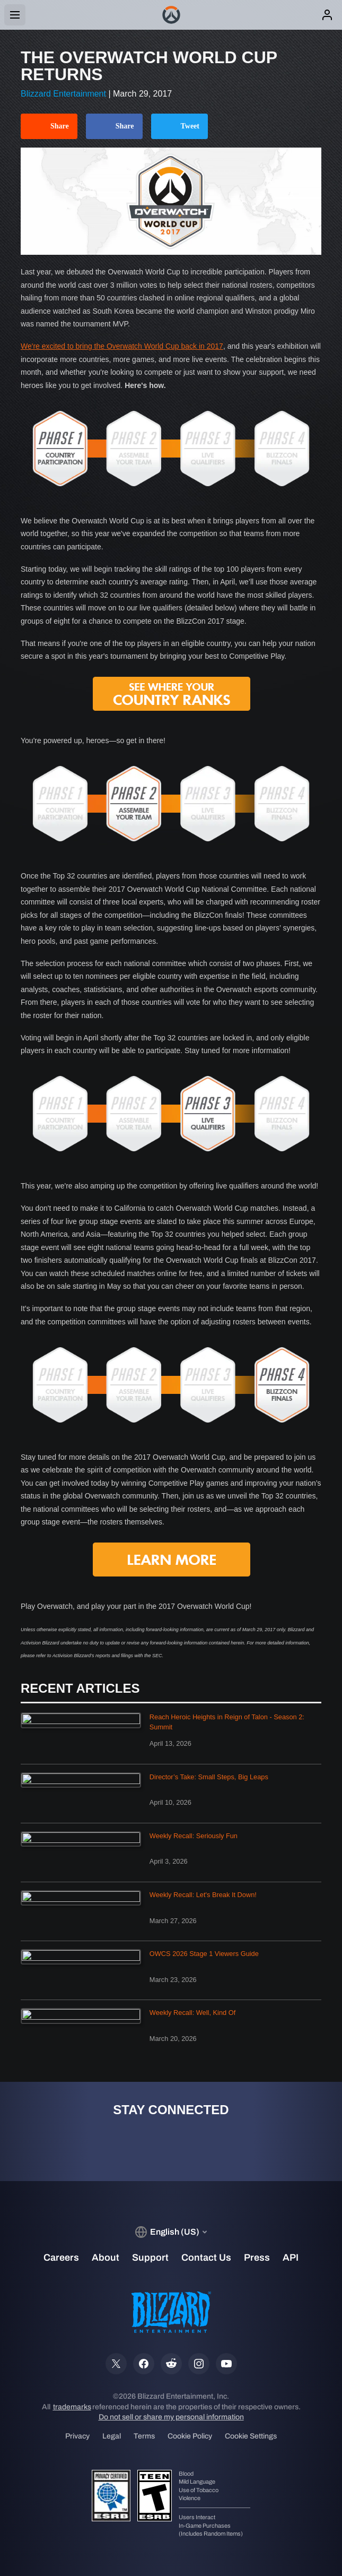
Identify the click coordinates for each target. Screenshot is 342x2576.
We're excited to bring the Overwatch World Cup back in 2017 (122, 346)
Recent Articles (80, 1688)
